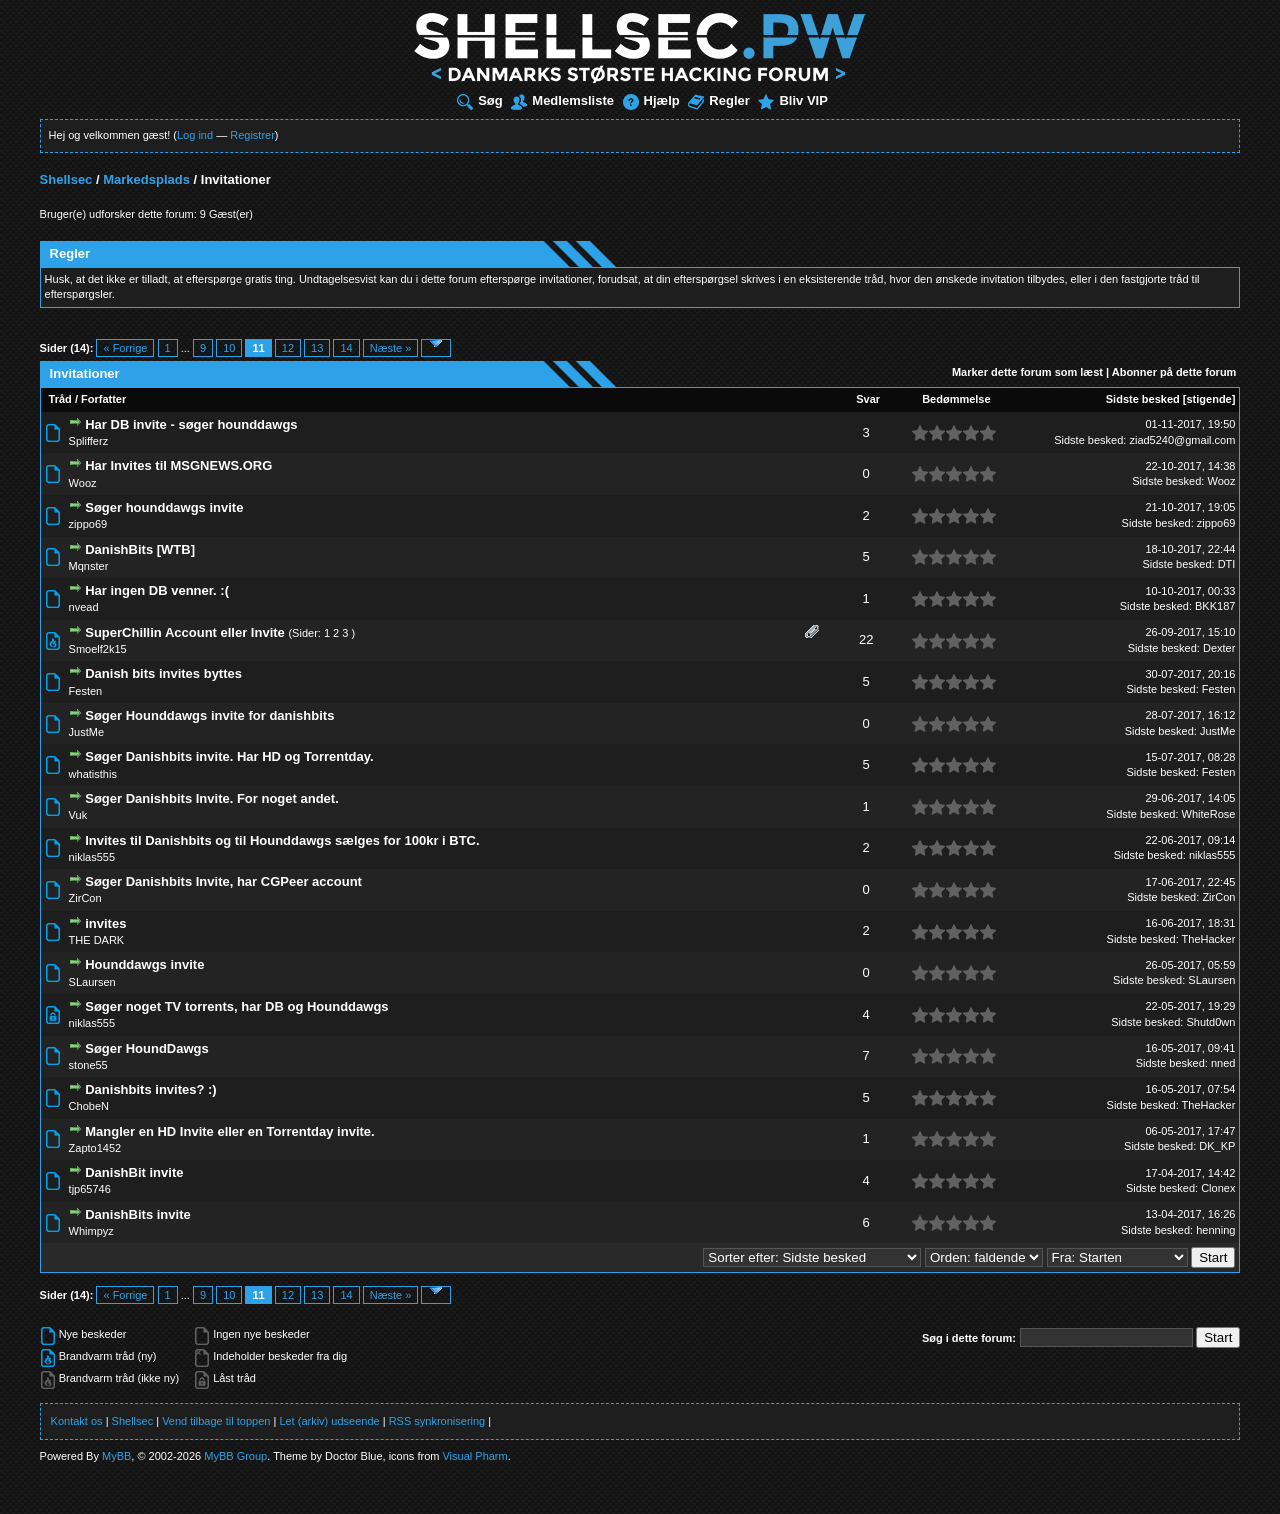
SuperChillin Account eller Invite (185, 632)
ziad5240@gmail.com (1182, 440)
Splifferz (89, 441)
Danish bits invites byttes (163, 673)
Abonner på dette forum (1174, 372)
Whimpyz (91, 1231)
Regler (718, 100)
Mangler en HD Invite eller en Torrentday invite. (229, 1131)
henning (1215, 1230)
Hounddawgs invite (144, 964)
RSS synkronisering (437, 1421)
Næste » (391, 348)
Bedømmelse (956, 399)
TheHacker (1209, 939)
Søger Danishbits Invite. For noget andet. (212, 798)
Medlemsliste (562, 100)
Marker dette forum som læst (1027, 372)
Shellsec (66, 179)
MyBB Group (235, 1456)
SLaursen (92, 982)
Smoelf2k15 (98, 649)
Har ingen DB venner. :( (157, 590)
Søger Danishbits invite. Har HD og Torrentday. (229, 756)
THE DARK (97, 940)
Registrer (252, 135)
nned (1223, 1063)
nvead (84, 607)
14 (346, 348)
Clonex (1218, 1188)
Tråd (60, 399)
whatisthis (93, 774)
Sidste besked (1143, 399)
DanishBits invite (137, 1214)
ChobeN (89, 1106)
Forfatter (103, 399)
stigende (1208, 399)
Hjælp (651, 100)
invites (105, 923)
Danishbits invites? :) (150, 1089)
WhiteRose (1209, 814)
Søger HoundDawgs (147, 1048)
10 (229, 348)
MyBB (116, 1456)
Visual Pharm (474, 1456)
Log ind (195, 135)
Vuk (78, 815)
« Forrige (125, 348)
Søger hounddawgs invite (164, 507)
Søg (480, 100)
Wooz (83, 483)
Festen (86, 691)
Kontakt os (77, 1421)
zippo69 (88, 524)
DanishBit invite (134, 1172)
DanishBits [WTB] (140, 549)
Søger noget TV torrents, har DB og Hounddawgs (236, 1006)
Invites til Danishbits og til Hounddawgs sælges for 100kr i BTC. (282, 840)
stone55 (88, 1065)
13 (317, 348)
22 (866, 639)
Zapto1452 (95, 1148)
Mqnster (89, 566)
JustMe (86, 732)
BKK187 (1215, 606)
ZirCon (85, 898)
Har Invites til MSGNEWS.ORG (178, 465)
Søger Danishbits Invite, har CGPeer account (223, 881)
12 (288, 348)
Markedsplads (146, 179)
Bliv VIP (792, 100)
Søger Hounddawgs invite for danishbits (209, 715)
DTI (1227, 564)
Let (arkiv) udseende (329, 1421)
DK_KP (1217, 1146)
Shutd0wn (1210, 1022)
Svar (868, 399)
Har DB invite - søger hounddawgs (191, 424)
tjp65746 (90, 1189)
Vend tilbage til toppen (216, 1421)
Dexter (1219, 648)
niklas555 (92, 857)
